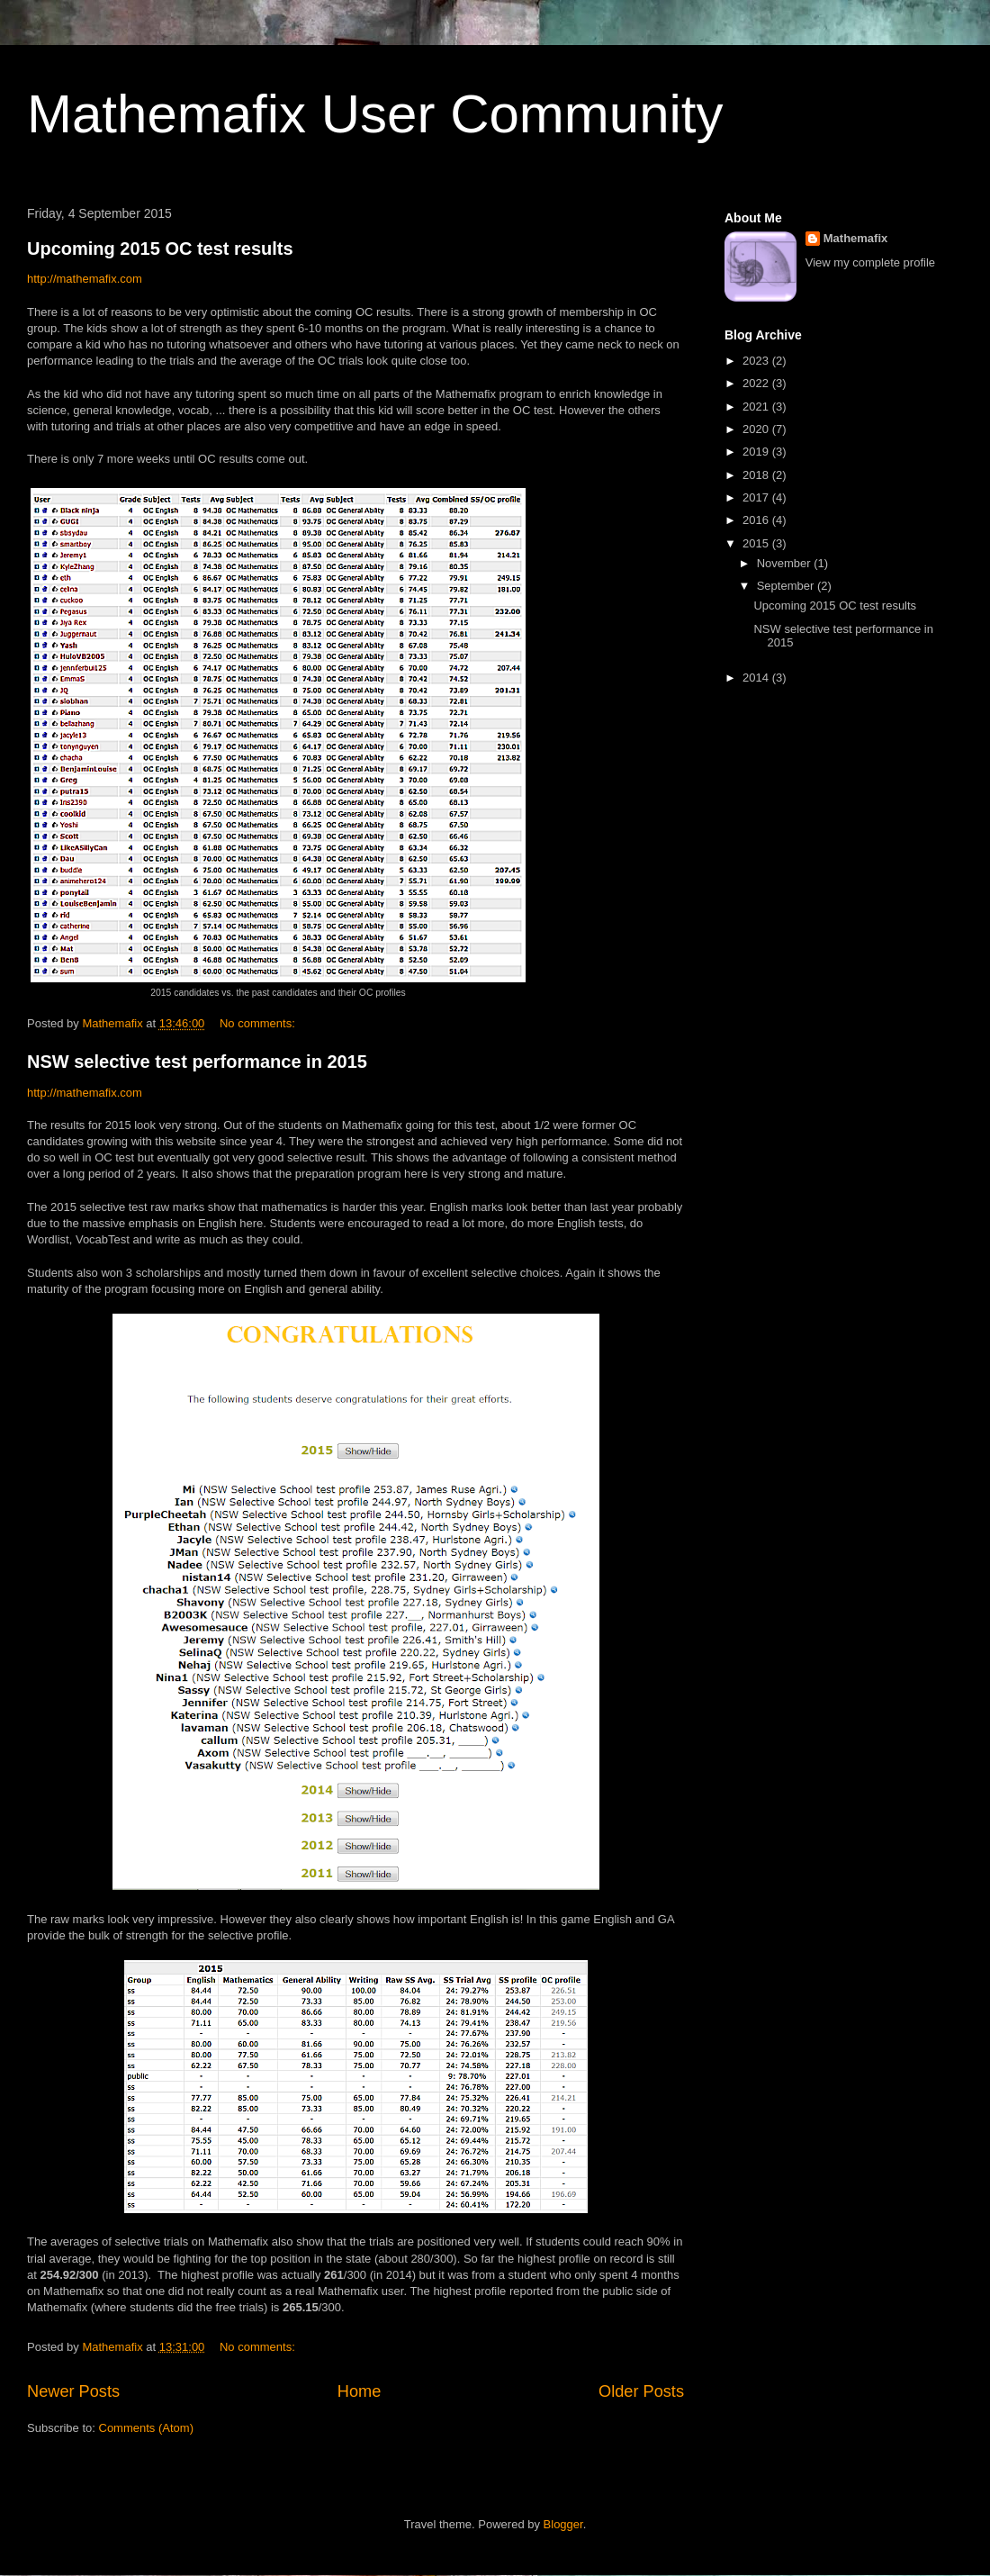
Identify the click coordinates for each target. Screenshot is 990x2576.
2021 (757, 406)
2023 (757, 360)
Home (360, 2391)
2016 (757, 520)
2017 (757, 497)
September (787, 585)
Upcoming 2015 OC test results (160, 248)
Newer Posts (73, 2391)
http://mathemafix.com (84, 278)
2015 (757, 543)
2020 (757, 429)
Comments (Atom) (146, 2428)
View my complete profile (870, 262)
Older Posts (641, 2391)
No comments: (259, 1023)
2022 (757, 383)
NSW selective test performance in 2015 (197, 1061)
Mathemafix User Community (375, 114)
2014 (757, 677)
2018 (757, 475)
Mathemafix (856, 238)
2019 (757, 451)
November (785, 563)
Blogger (563, 2524)
